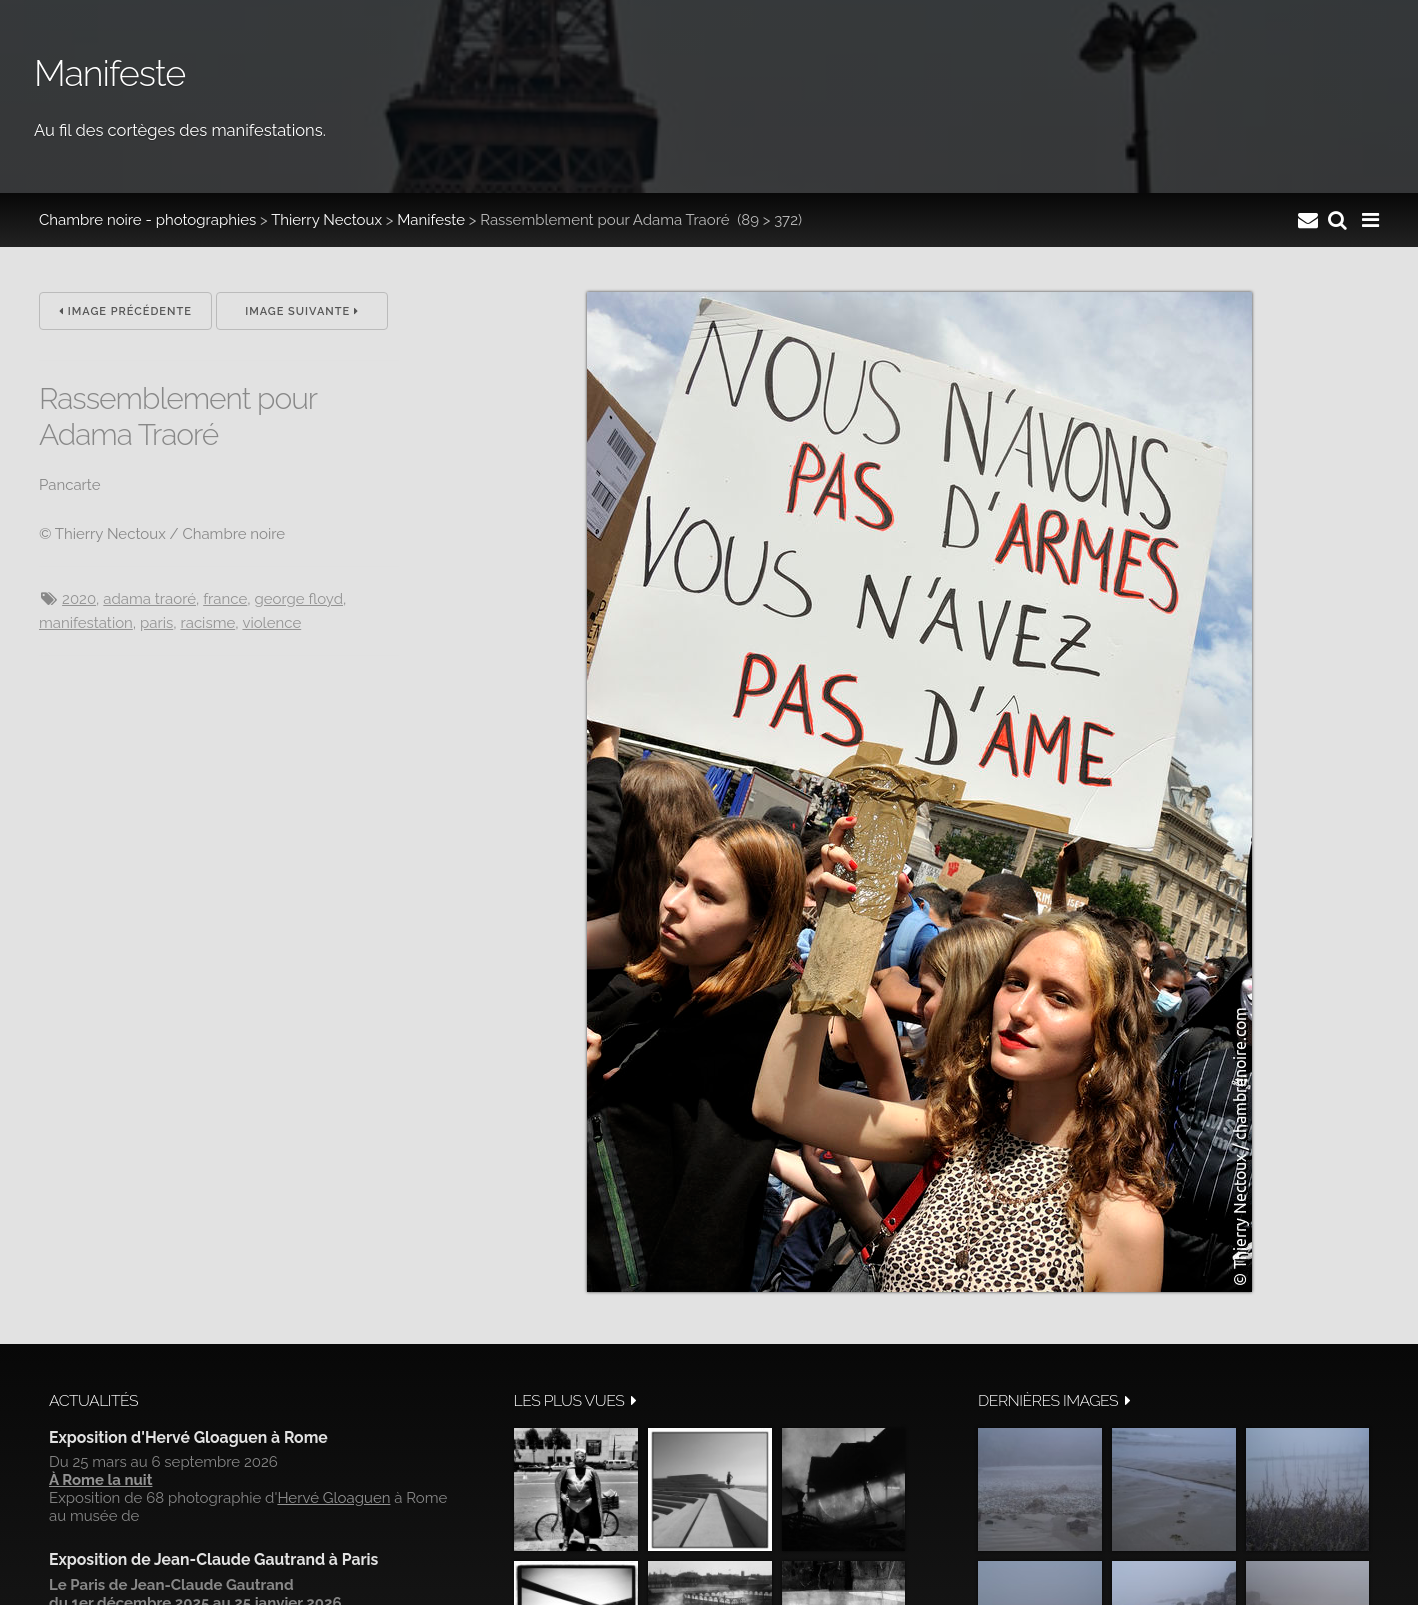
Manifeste (431, 220)
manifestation (86, 623)
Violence (271, 623)
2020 (79, 599)
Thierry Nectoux (326, 220)
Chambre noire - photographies (147, 220)
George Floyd (298, 599)
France (225, 599)
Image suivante (302, 311)
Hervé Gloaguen (333, 1498)
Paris (156, 623)
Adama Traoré (149, 599)
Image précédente (125, 311)
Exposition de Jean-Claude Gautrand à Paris (213, 1559)
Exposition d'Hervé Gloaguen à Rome (188, 1437)
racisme (207, 623)
